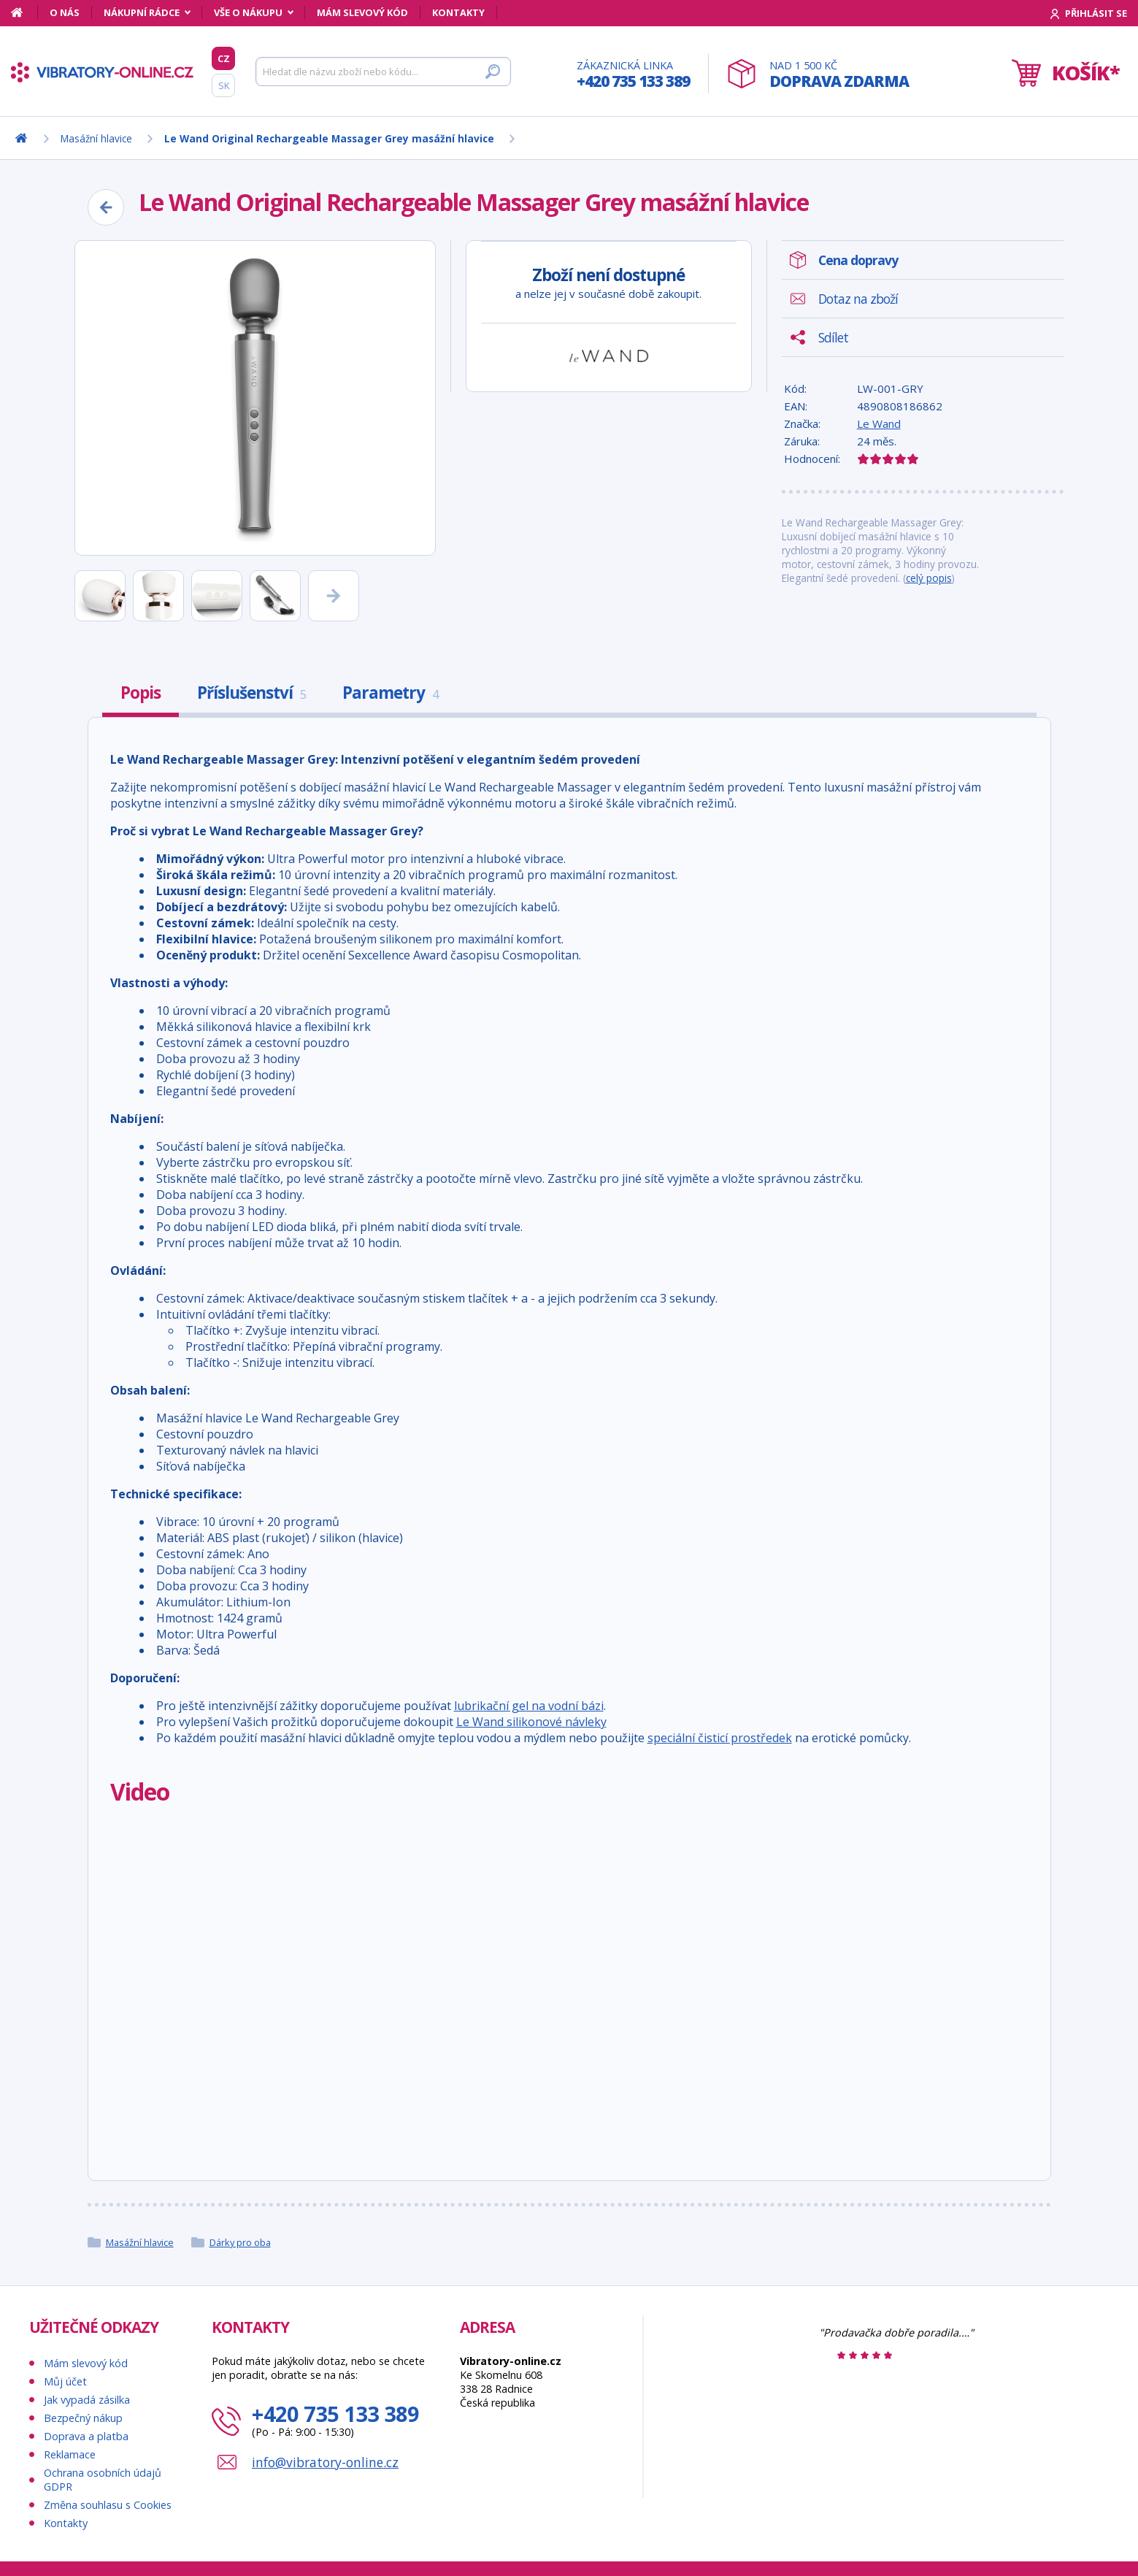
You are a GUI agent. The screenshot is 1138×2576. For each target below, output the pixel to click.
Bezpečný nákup (83, 2418)
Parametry (390, 692)
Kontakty (458, 12)
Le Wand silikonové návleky (531, 1722)
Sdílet (833, 337)
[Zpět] (106, 207)
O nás (65, 12)
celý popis (929, 578)
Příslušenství (251, 692)
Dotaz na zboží (858, 298)
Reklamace (70, 2454)
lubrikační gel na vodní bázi (529, 1706)
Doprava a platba (86, 2436)
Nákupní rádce (142, 12)
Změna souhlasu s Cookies (108, 2505)
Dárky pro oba (240, 2242)
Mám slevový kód (362, 12)
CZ (224, 58)
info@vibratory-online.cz (325, 2462)
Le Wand (879, 423)
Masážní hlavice (140, 2242)
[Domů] (24, 12)
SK (223, 85)
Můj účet (65, 2381)
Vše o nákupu (248, 12)
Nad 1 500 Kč (839, 74)
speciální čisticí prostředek (719, 1738)
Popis (140, 692)
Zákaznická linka (633, 74)
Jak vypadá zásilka (87, 2400)
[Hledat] (383, 71)
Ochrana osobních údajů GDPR (102, 2479)
